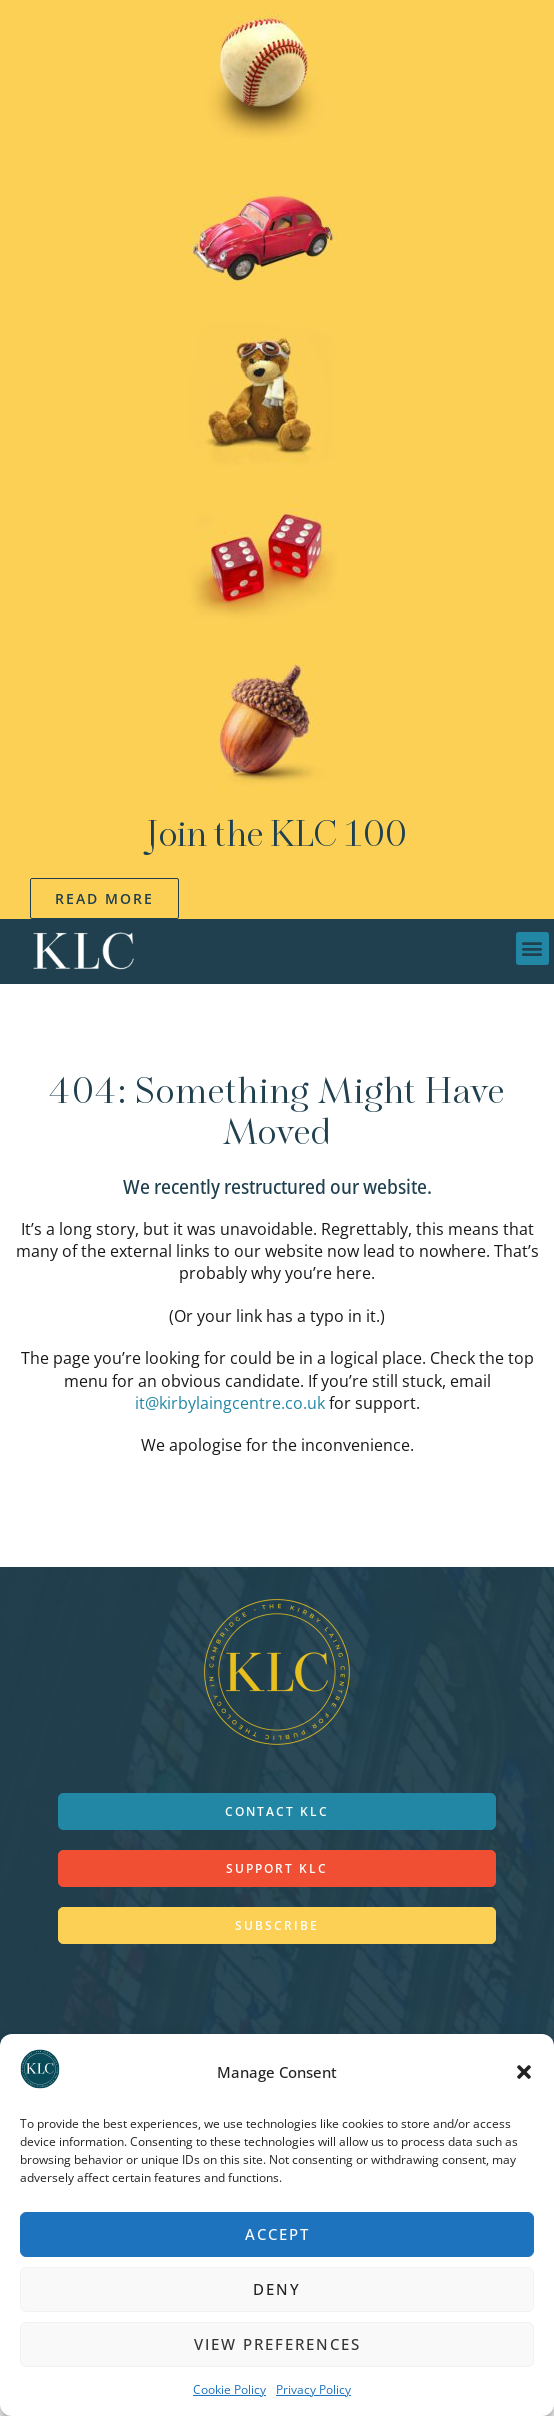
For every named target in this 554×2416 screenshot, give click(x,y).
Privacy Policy (313, 2389)
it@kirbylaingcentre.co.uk (230, 1403)
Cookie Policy (229, 2389)
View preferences (277, 2344)
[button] (524, 2072)
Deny (277, 2289)
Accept (277, 2234)
